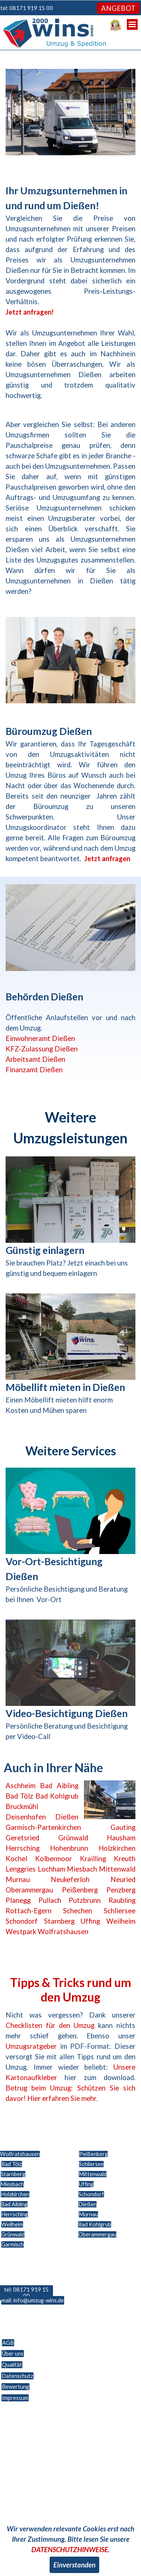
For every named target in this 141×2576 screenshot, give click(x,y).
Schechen (77, 1911)
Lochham (51, 1869)
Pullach (49, 1900)
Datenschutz (17, 2376)
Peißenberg (80, 1890)
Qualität (12, 2365)
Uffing (90, 1921)
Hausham (121, 1838)
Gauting (122, 1827)
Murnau (18, 1879)
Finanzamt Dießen (34, 1070)
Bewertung (15, 2387)
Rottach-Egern (28, 1911)
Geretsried (22, 1838)
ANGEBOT (118, 8)
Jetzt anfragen (107, 858)
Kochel (16, 1858)
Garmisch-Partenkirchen (43, 1827)
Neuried (122, 1879)
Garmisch (12, 2244)
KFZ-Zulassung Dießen (42, 1049)
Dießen (66, 1817)
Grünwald (73, 1838)
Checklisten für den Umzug (50, 2025)
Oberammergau (29, 1890)
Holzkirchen (116, 1848)
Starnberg (59, 1921)
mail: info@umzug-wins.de (32, 2300)
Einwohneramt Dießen (40, 1038)
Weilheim (120, 1921)
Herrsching (23, 1848)
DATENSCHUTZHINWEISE (69, 2549)
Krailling (93, 1858)
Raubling (122, 1900)
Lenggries (21, 1869)
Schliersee (119, 1911)
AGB (8, 2343)
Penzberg (120, 1890)
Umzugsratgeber (31, 2046)
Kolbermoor (53, 1858)
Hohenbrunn (69, 1848)
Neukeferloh (70, 1879)
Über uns (13, 2353)
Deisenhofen (26, 1817)
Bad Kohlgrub (56, 1796)
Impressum (15, 2398)
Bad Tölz (19, 1796)
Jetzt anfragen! (30, 312)
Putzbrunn (85, 1900)
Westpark (21, 1931)
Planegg (18, 1900)
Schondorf (22, 1921)
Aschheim (20, 1785)
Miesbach (82, 1869)
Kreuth (124, 1858)
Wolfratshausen (63, 1931)
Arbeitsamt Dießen (35, 1059)
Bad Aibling (59, 1785)
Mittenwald (117, 1869)
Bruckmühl (22, 1806)
